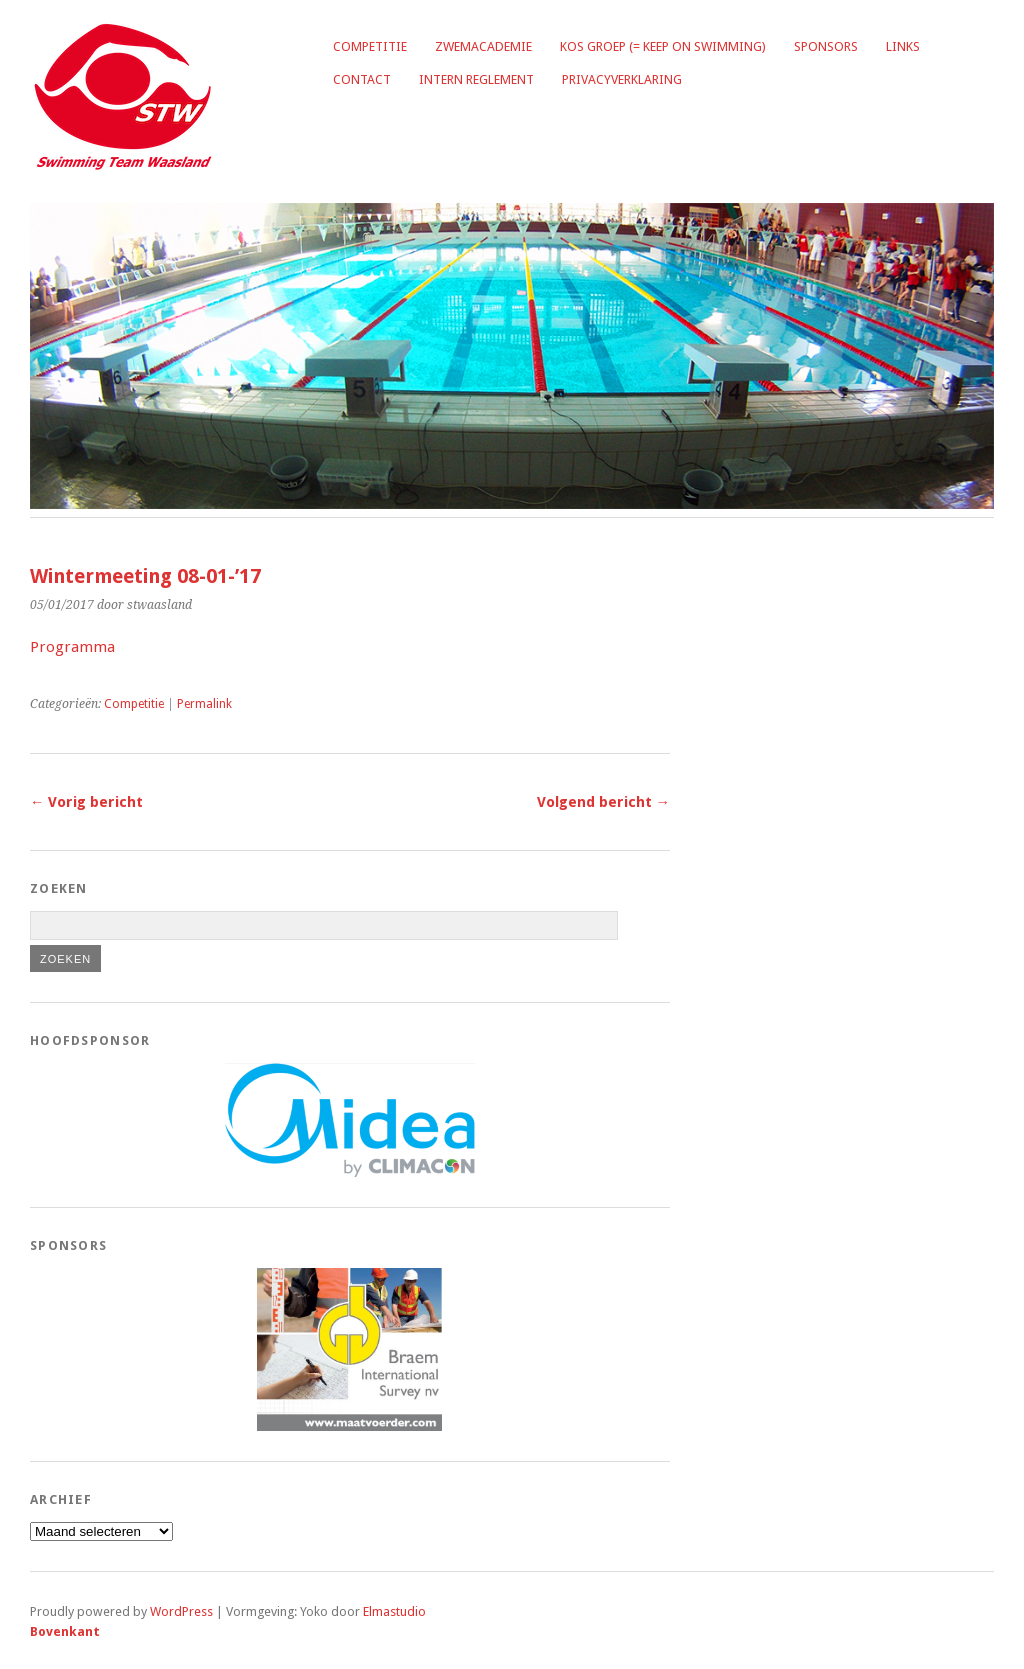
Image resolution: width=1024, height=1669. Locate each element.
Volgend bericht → (603, 802)
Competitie (370, 46)
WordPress (181, 1611)
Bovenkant (65, 1631)
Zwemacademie (483, 46)
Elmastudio (394, 1611)
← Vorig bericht (86, 802)
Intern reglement (476, 79)
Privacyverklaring (622, 79)
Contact (362, 79)
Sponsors (826, 46)
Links (903, 46)
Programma (72, 647)
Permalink (204, 704)
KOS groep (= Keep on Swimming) (663, 46)
